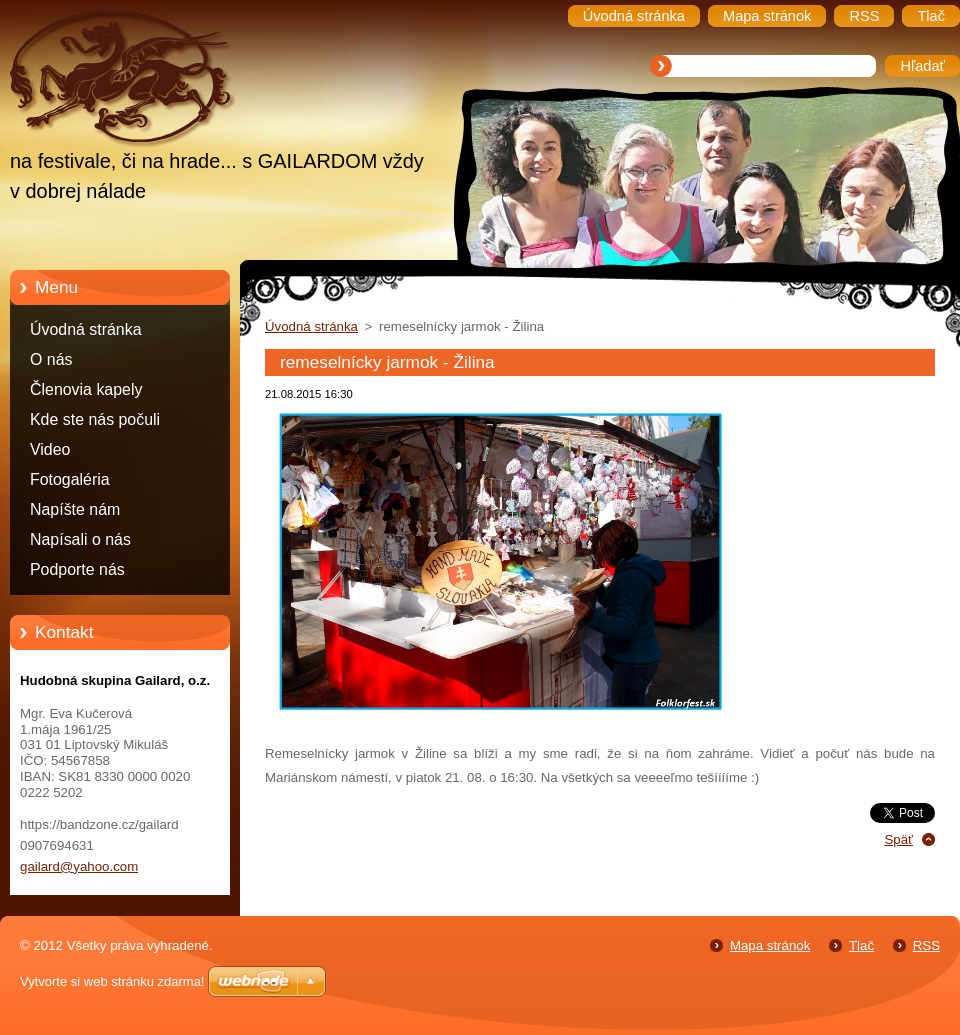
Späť (898, 839)
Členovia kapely (86, 389)
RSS (926, 945)
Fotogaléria (70, 479)
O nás (51, 359)
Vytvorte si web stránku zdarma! (112, 981)
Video (50, 449)
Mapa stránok (770, 945)
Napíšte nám (75, 509)
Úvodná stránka (86, 329)
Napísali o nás (80, 539)
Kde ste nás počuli (95, 419)
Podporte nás (77, 569)
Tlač (861, 945)
